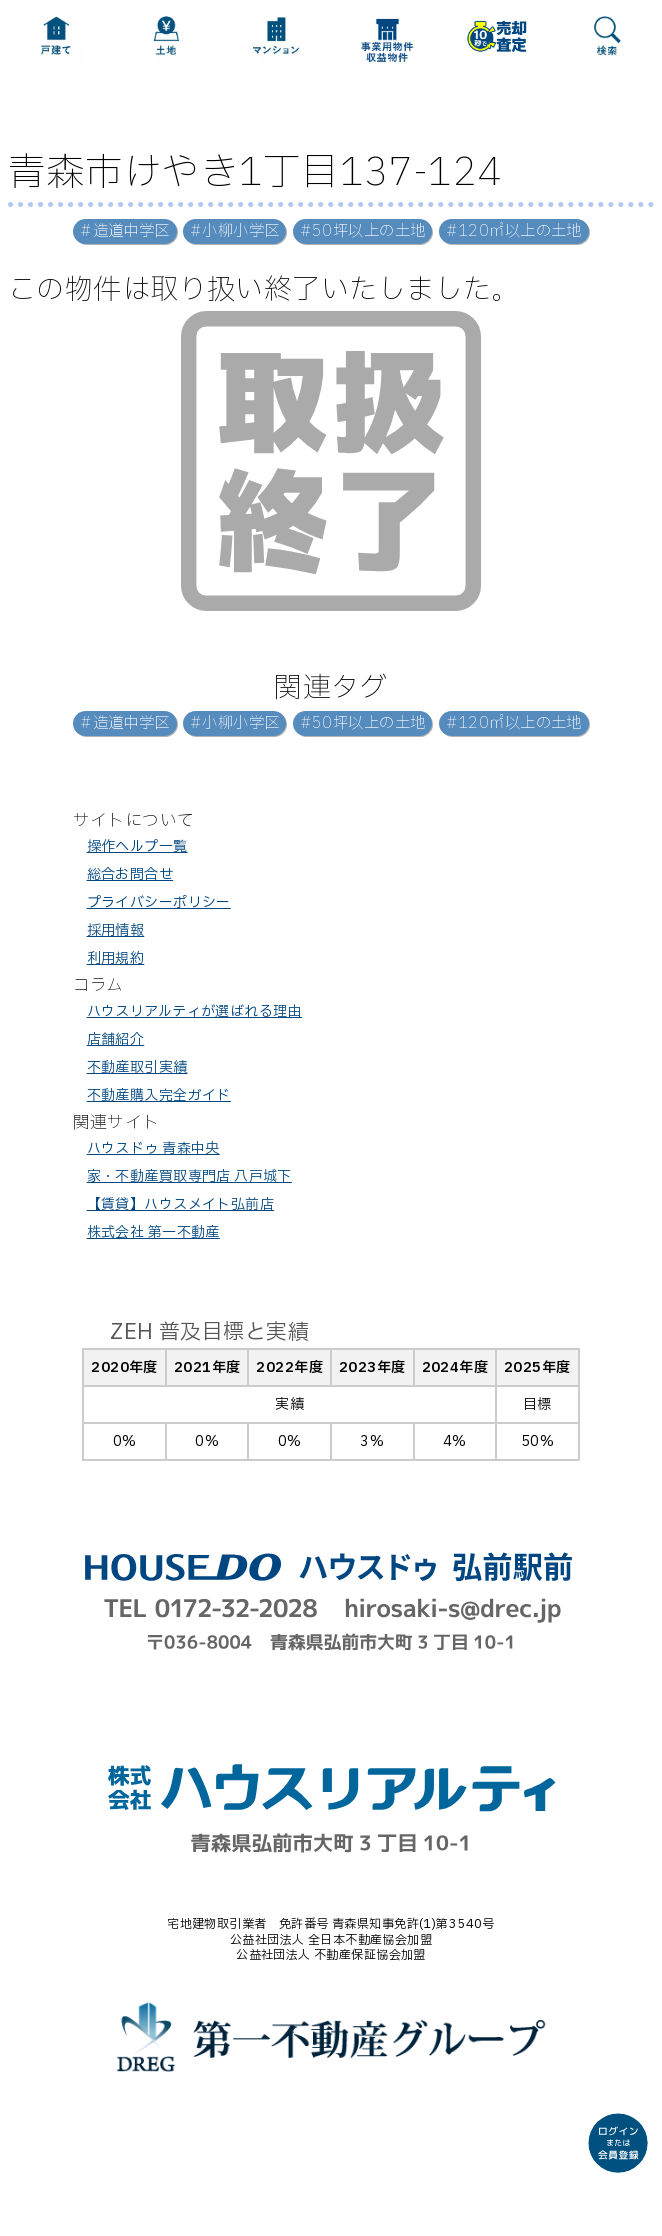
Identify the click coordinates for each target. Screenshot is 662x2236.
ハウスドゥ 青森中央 (153, 1148)
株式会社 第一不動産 (153, 1232)
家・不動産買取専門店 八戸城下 (189, 1176)
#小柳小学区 (235, 231)
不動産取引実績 (137, 1067)
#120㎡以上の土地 (514, 231)
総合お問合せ (130, 874)
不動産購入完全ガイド (159, 1095)
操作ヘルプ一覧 (137, 846)
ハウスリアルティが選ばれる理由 (194, 1011)
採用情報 (116, 930)
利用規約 (116, 958)
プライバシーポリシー (159, 902)
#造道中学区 (125, 231)
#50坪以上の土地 (363, 231)
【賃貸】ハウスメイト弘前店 (180, 1204)
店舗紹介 (116, 1039)
